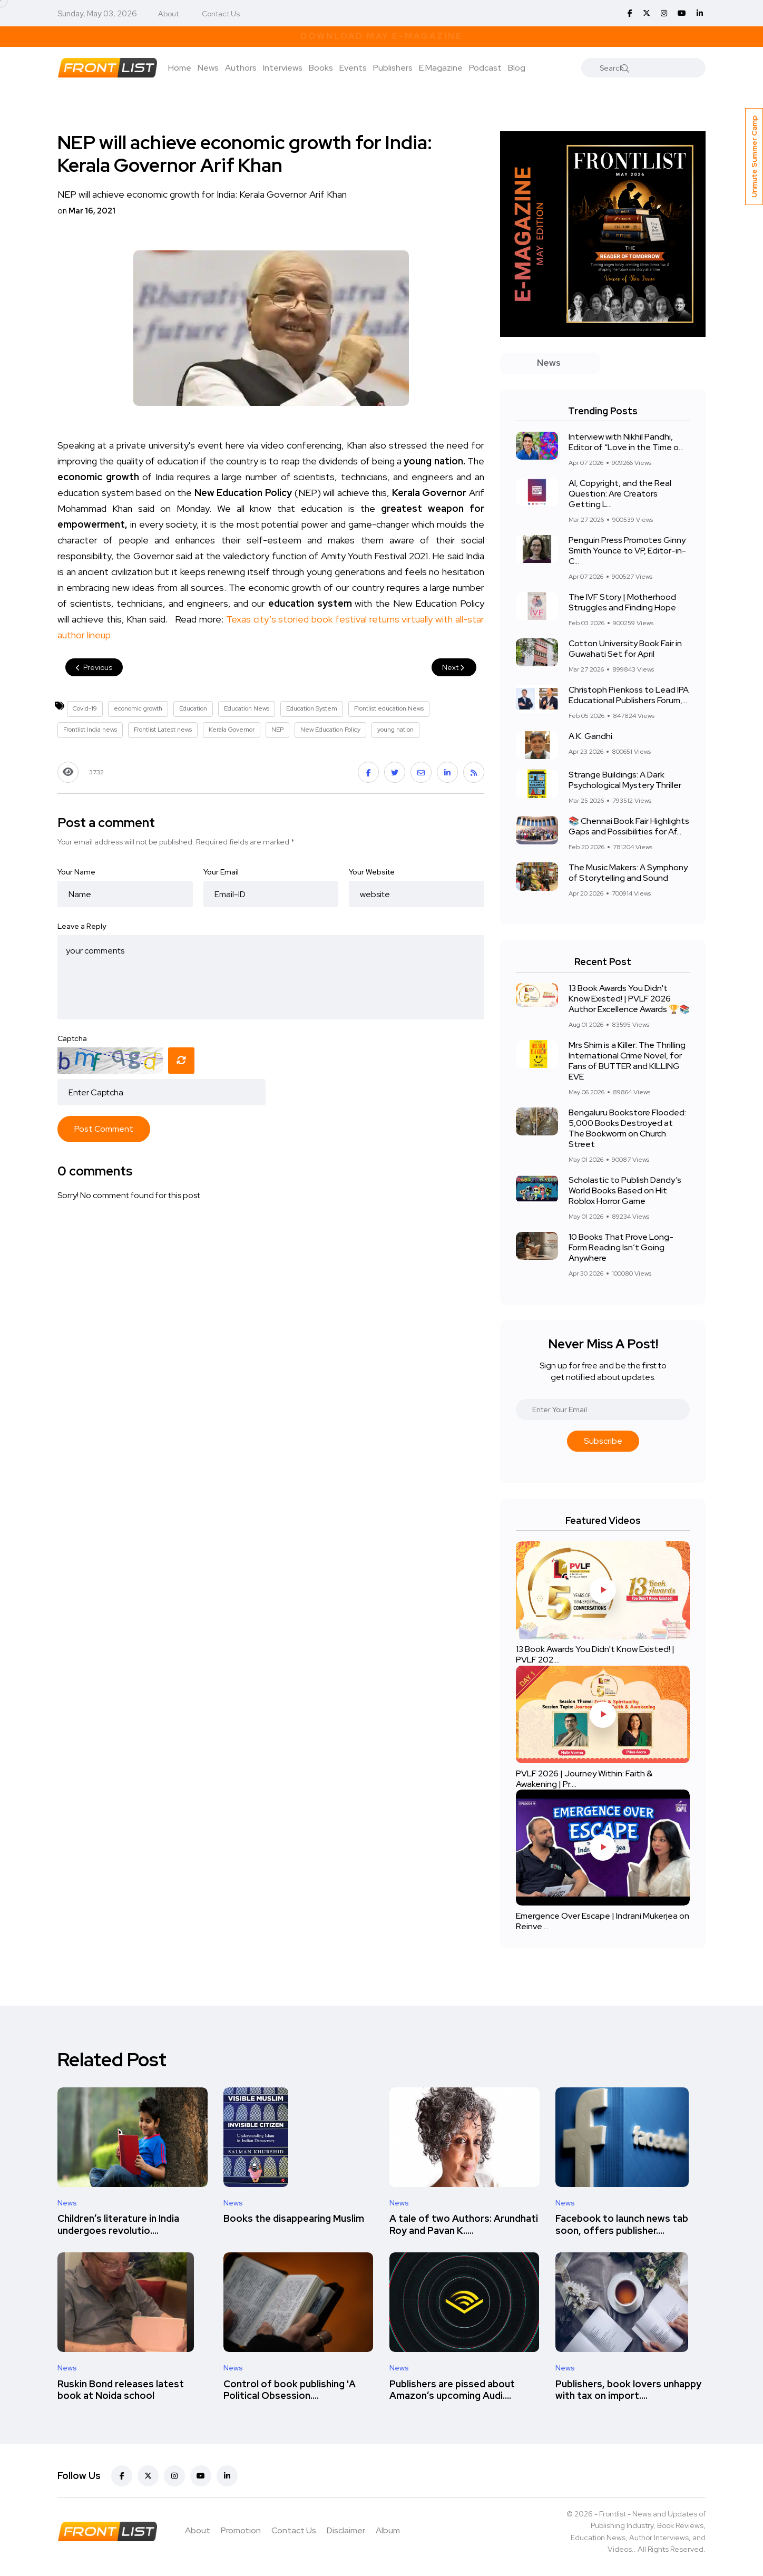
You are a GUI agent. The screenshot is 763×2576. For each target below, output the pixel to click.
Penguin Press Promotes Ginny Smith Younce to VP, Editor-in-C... (627, 550)
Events (353, 67)
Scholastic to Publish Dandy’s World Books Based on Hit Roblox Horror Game (625, 1190)
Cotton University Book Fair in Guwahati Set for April (625, 648)
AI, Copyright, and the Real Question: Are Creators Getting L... (620, 494)
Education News (246, 708)
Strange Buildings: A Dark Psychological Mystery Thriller (625, 780)
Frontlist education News (389, 708)
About (168, 13)
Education (193, 708)
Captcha (72, 1038)
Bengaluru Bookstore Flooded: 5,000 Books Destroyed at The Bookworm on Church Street (627, 1128)
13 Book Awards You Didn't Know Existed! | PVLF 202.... (595, 1655)
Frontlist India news (90, 729)
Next (454, 667)
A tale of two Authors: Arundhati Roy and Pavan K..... (463, 2225)
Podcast (485, 67)
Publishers (393, 67)
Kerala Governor (232, 729)
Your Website (372, 872)
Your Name (76, 872)
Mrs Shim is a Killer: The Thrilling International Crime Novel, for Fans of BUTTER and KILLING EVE (627, 1060)
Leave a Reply (81, 926)
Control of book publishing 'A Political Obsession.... (289, 2390)
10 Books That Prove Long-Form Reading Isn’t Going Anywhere (621, 1247)
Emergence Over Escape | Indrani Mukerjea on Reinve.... (602, 1921)
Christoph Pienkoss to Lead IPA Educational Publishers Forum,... (629, 695)
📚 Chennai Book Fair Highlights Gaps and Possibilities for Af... (629, 826)
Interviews (282, 67)
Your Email (221, 872)
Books (321, 67)
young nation (395, 729)
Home (179, 67)
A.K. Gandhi (590, 736)
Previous (94, 667)
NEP (277, 729)
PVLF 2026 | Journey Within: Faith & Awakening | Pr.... (584, 1779)
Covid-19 (85, 708)
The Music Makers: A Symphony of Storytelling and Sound (628, 872)
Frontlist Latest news (163, 729)
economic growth (138, 708)
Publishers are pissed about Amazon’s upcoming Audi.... (452, 2390)
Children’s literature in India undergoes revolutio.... (118, 2225)
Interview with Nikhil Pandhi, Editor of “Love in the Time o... (626, 442)
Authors (241, 67)
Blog (516, 67)
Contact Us (221, 13)
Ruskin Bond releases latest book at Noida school (120, 2390)
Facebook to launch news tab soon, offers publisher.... (621, 2225)
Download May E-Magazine (381, 36)
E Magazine (441, 67)
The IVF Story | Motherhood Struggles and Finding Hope (622, 602)
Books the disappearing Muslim (293, 2219)
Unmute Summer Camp (754, 156)
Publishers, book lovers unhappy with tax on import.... (628, 2390)
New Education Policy (330, 729)
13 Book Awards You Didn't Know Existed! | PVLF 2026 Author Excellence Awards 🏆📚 (629, 999)
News (208, 67)
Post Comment (103, 1128)
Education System (311, 708)
